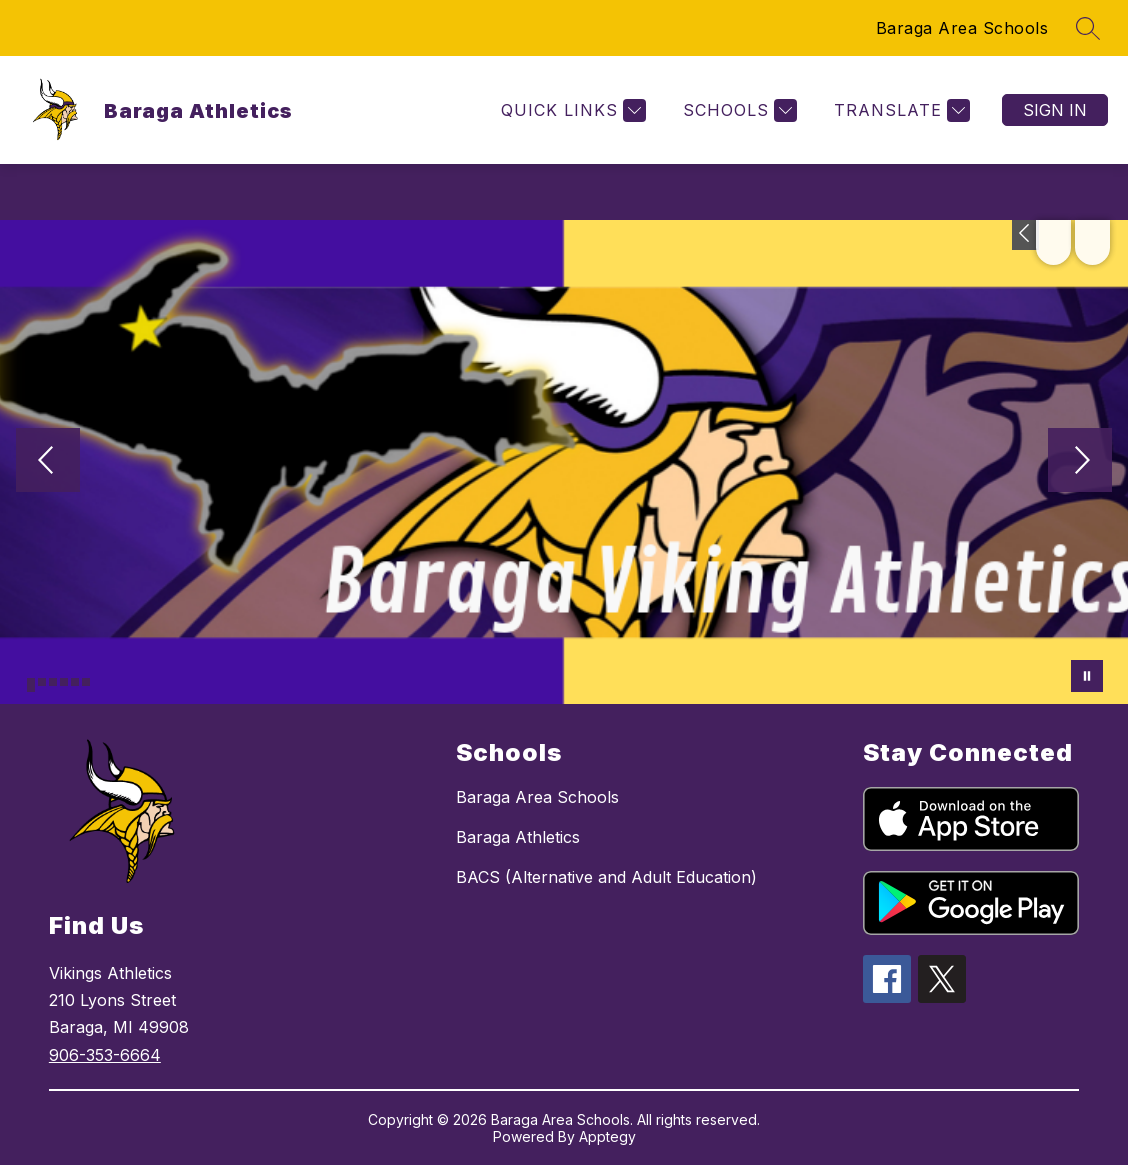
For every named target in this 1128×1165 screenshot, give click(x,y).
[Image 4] (64, 682)
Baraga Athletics (518, 837)
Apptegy (607, 1136)
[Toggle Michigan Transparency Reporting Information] (1025, 235)
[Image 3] (53, 682)
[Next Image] (1080, 462)
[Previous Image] (48, 462)
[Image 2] (42, 682)
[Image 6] (86, 682)
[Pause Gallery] (1087, 676)
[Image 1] (31, 685)
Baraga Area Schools (962, 28)
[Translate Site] (899, 110)
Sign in (1055, 110)
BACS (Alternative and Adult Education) (606, 877)
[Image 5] (75, 682)
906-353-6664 (105, 1055)
